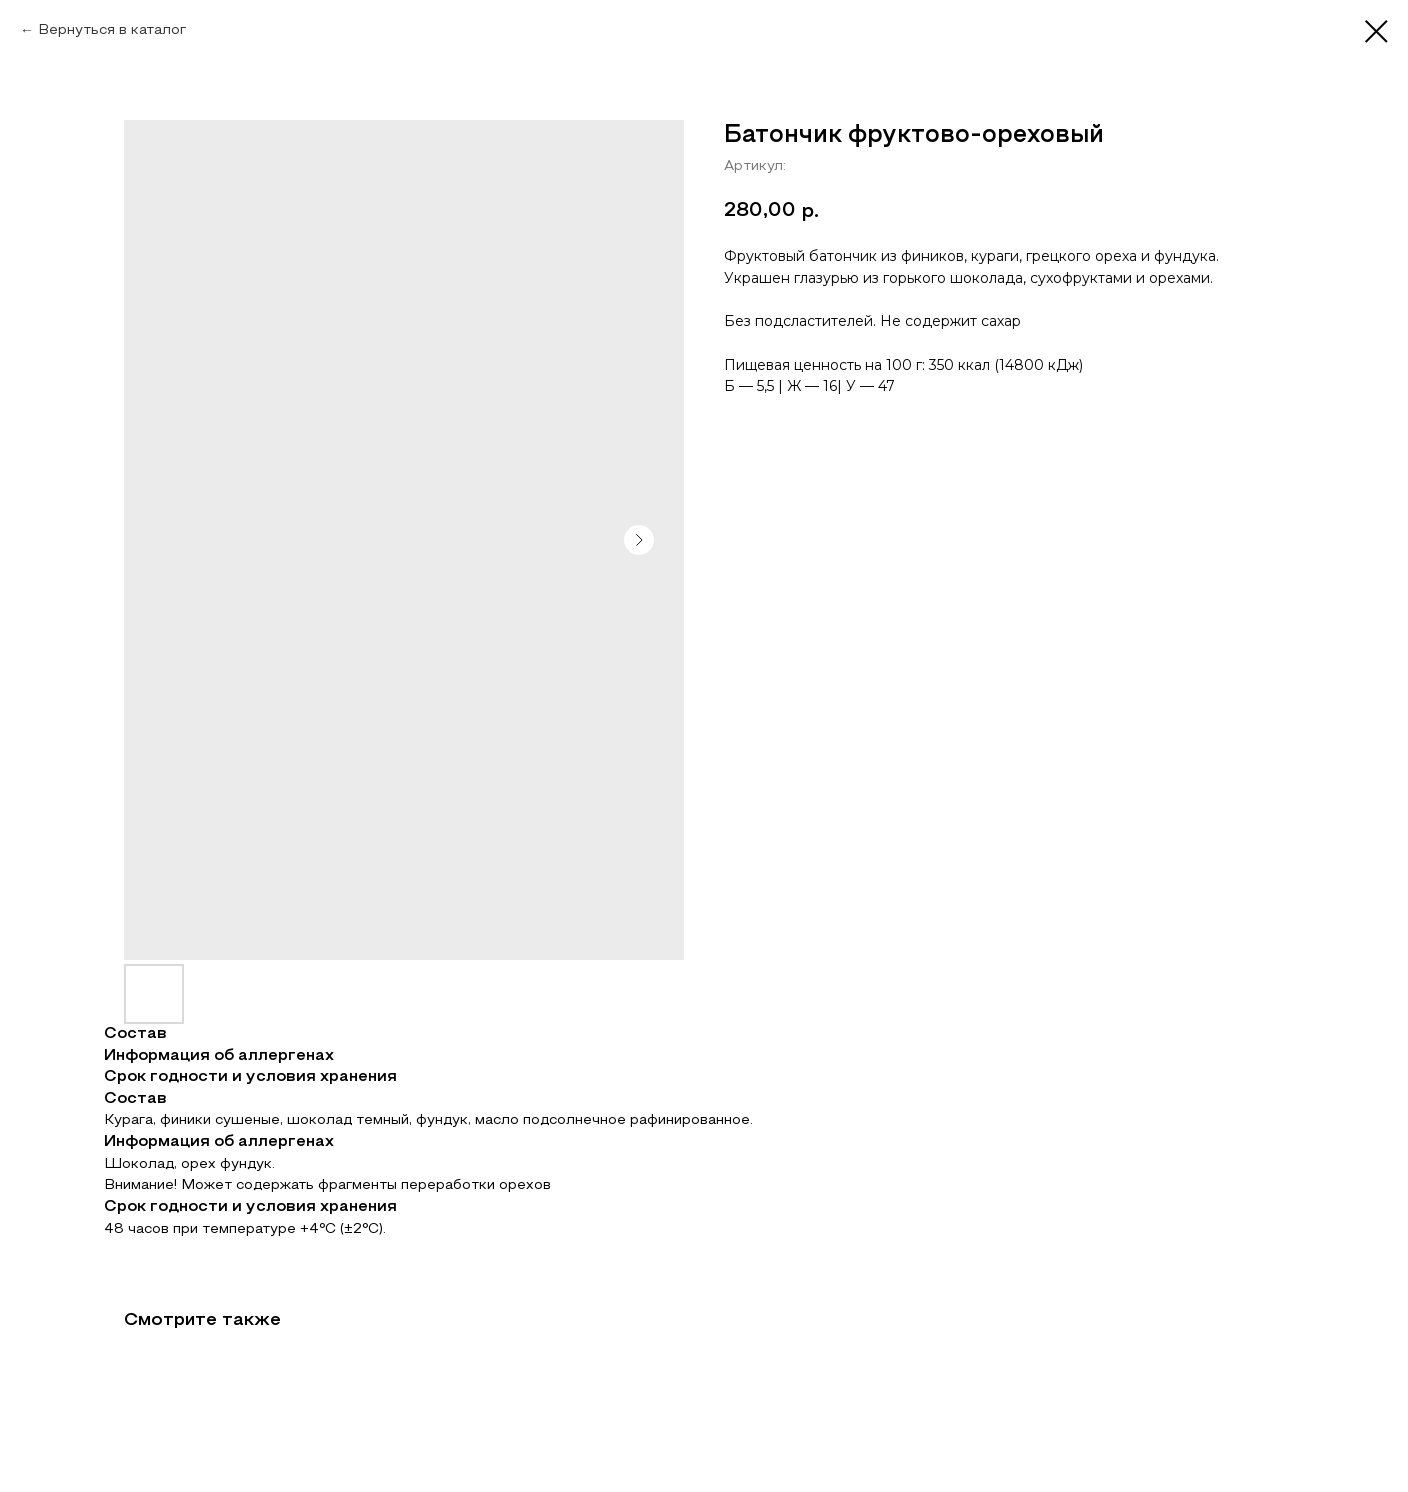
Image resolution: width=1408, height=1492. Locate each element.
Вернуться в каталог (112, 30)
